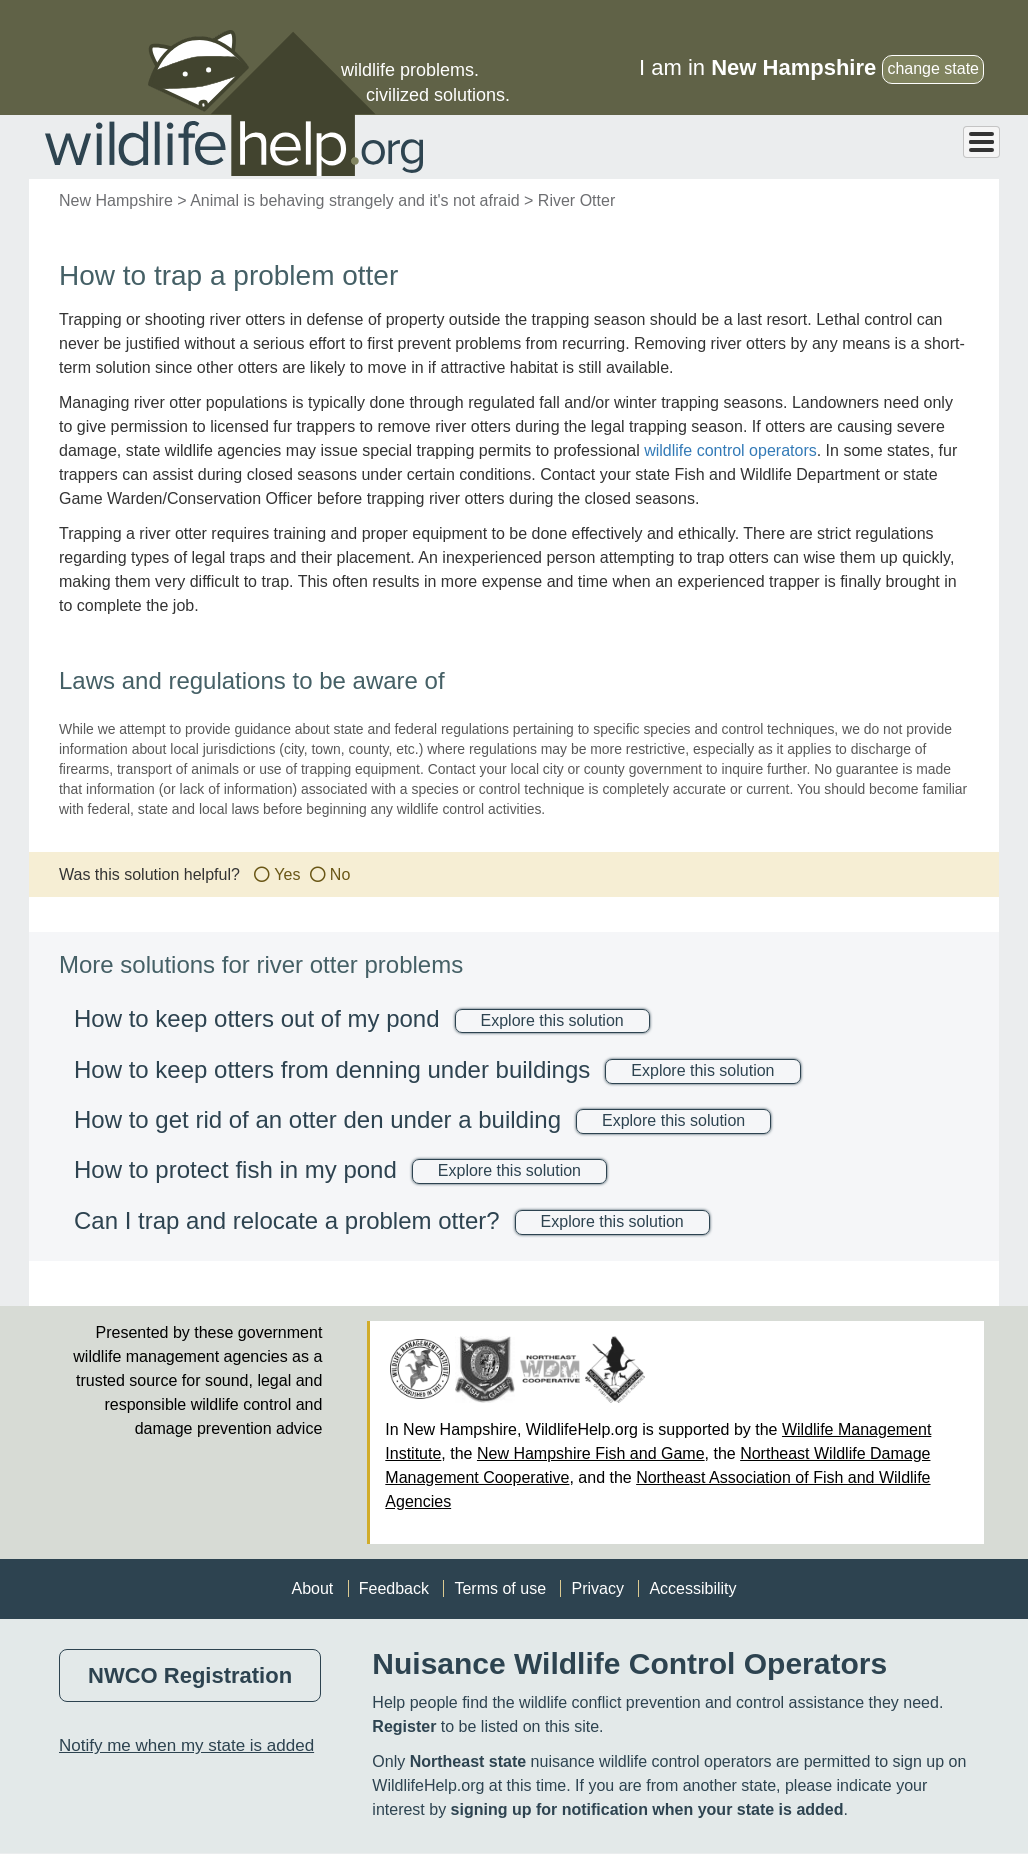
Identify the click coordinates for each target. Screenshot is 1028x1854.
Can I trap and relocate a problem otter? (287, 1220)
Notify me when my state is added (186, 1745)
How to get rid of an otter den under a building (317, 1119)
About (312, 1588)
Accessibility (692, 1588)
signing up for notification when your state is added (647, 1809)
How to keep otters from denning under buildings (332, 1069)
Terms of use (500, 1588)
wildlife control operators (730, 450)
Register (404, 1726)
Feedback (394, 1588)
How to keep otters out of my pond (257, 1018)
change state (933, 68)
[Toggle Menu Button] (981, 142)
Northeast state (468, 1761)
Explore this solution (552, 1020)
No (340, 874)
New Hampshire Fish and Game (591, 1453)
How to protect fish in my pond (235, 1169)
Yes (287, 874)
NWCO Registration (190, 1675)
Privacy (597, 1588)
